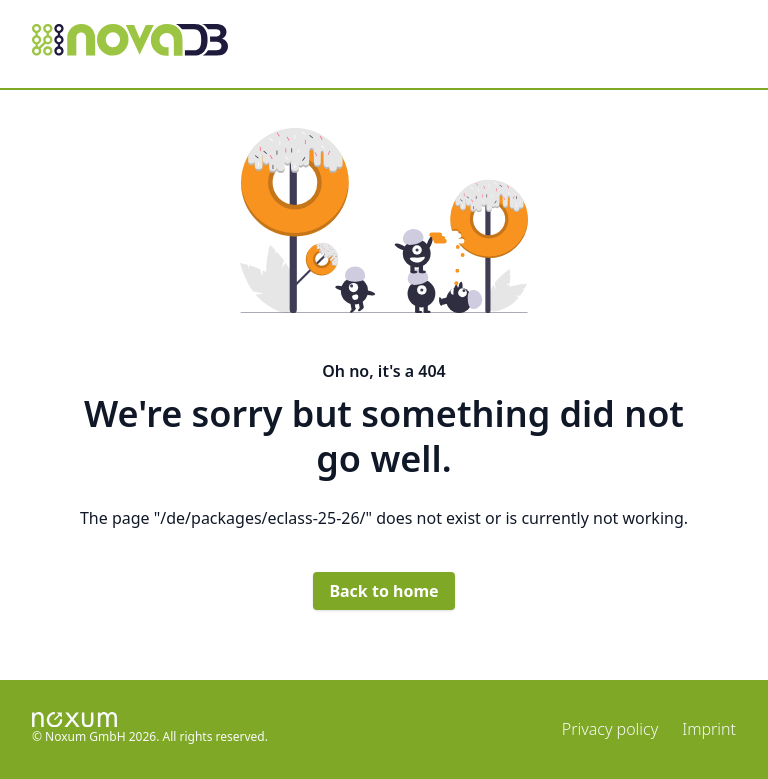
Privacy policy (610, 729)
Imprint (709, 729)
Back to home (383, 591)
